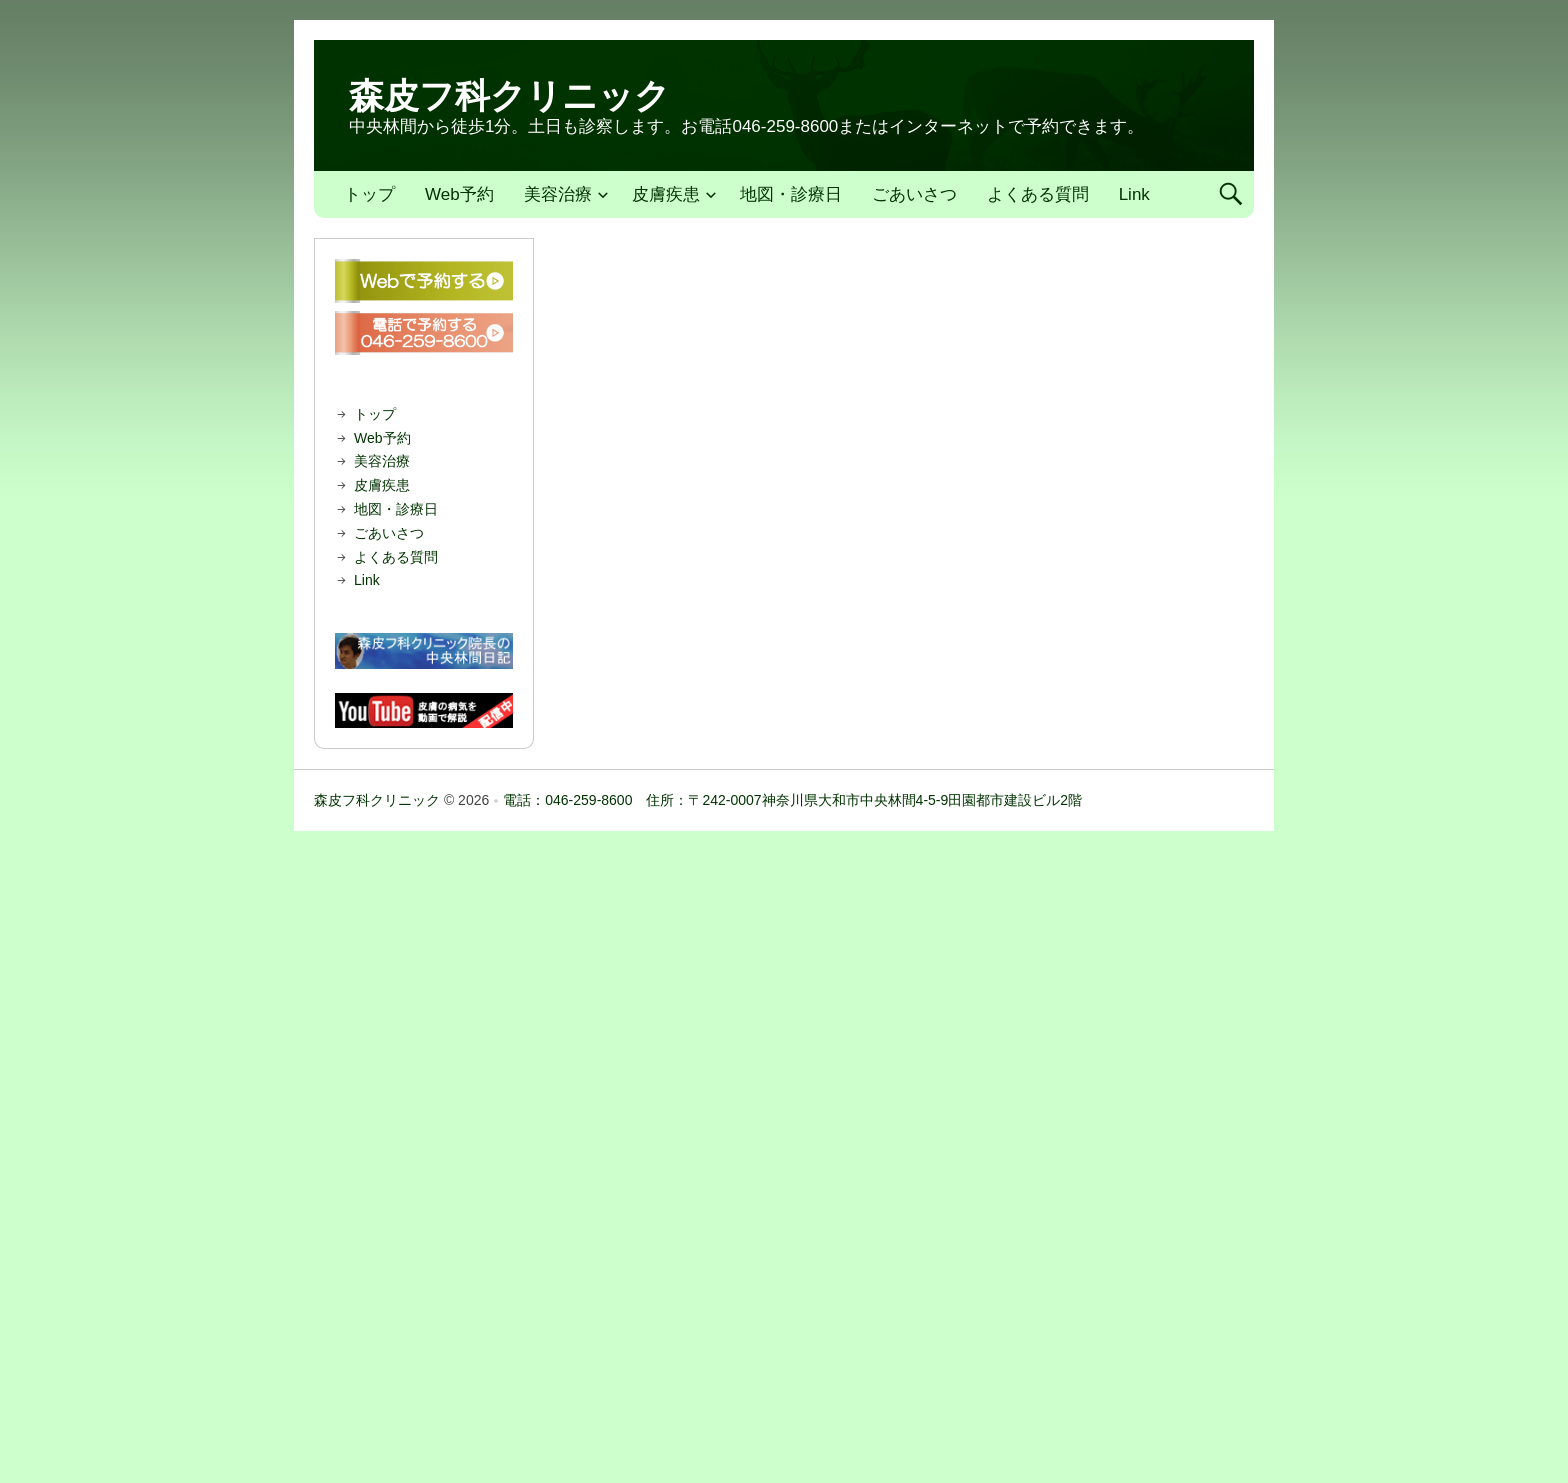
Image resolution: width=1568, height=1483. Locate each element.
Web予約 (459, 194)
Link (1134, 194)
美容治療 (558, 194)
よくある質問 (1038, 194)
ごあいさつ (914, 194)
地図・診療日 (791, 194)
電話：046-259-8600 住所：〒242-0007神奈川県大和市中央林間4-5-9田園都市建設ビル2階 (792, 800)
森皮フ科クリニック (509, 95)
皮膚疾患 (666, 194)
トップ (369, 194)
